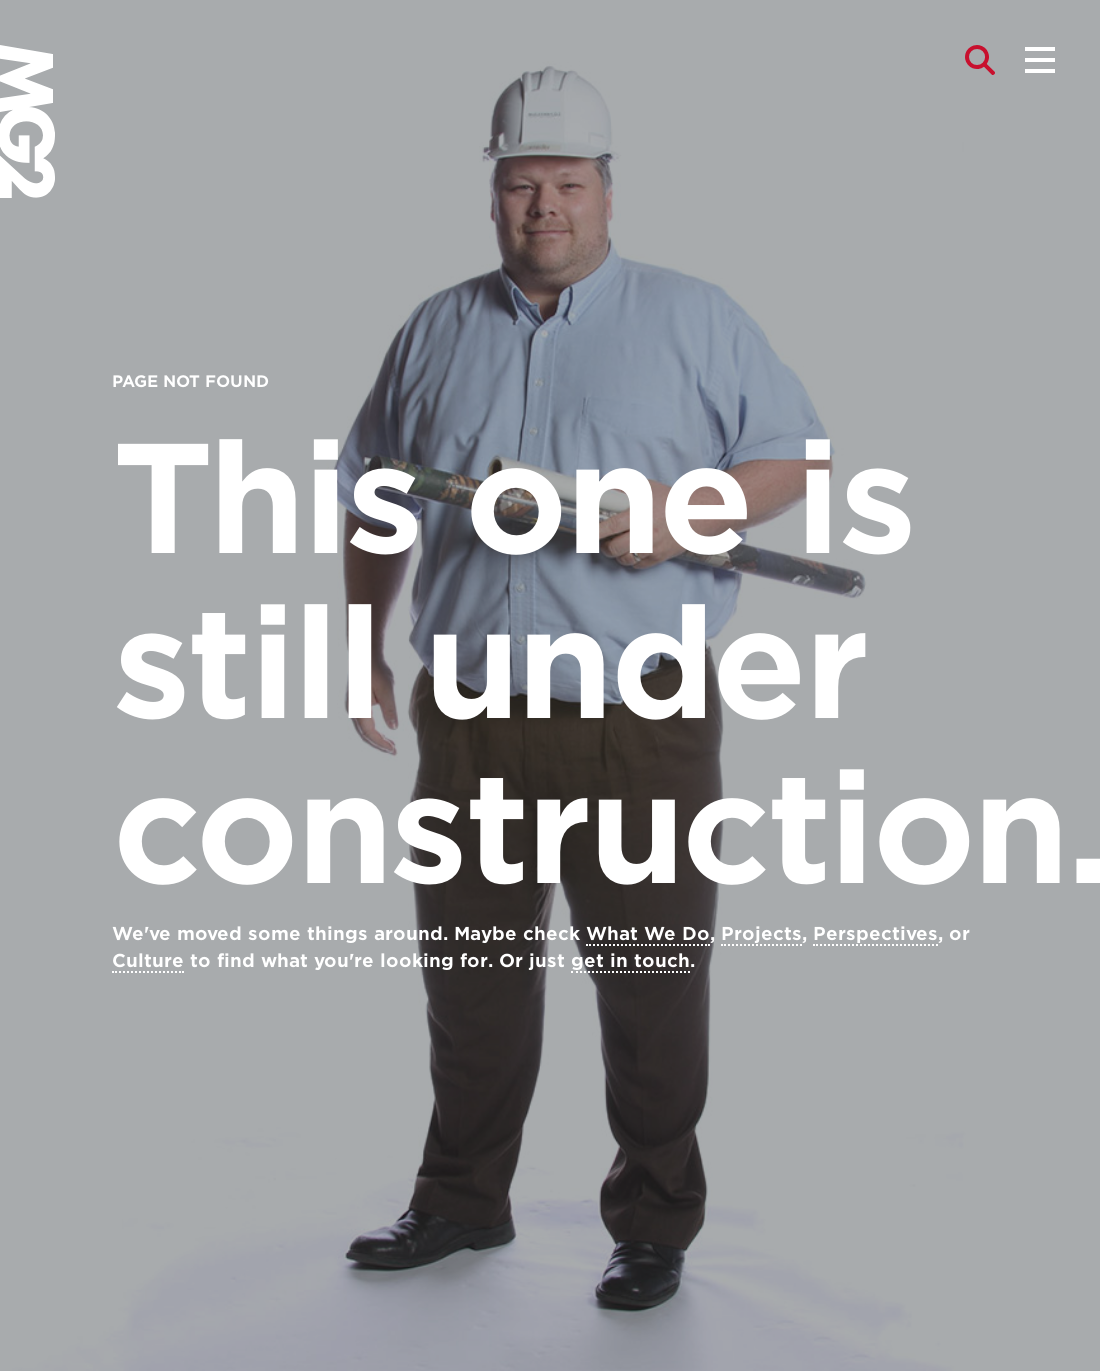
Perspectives (875, 933)
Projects (761, 933)
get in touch (630, 960)
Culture (148, 960)
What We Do (648, 933)
